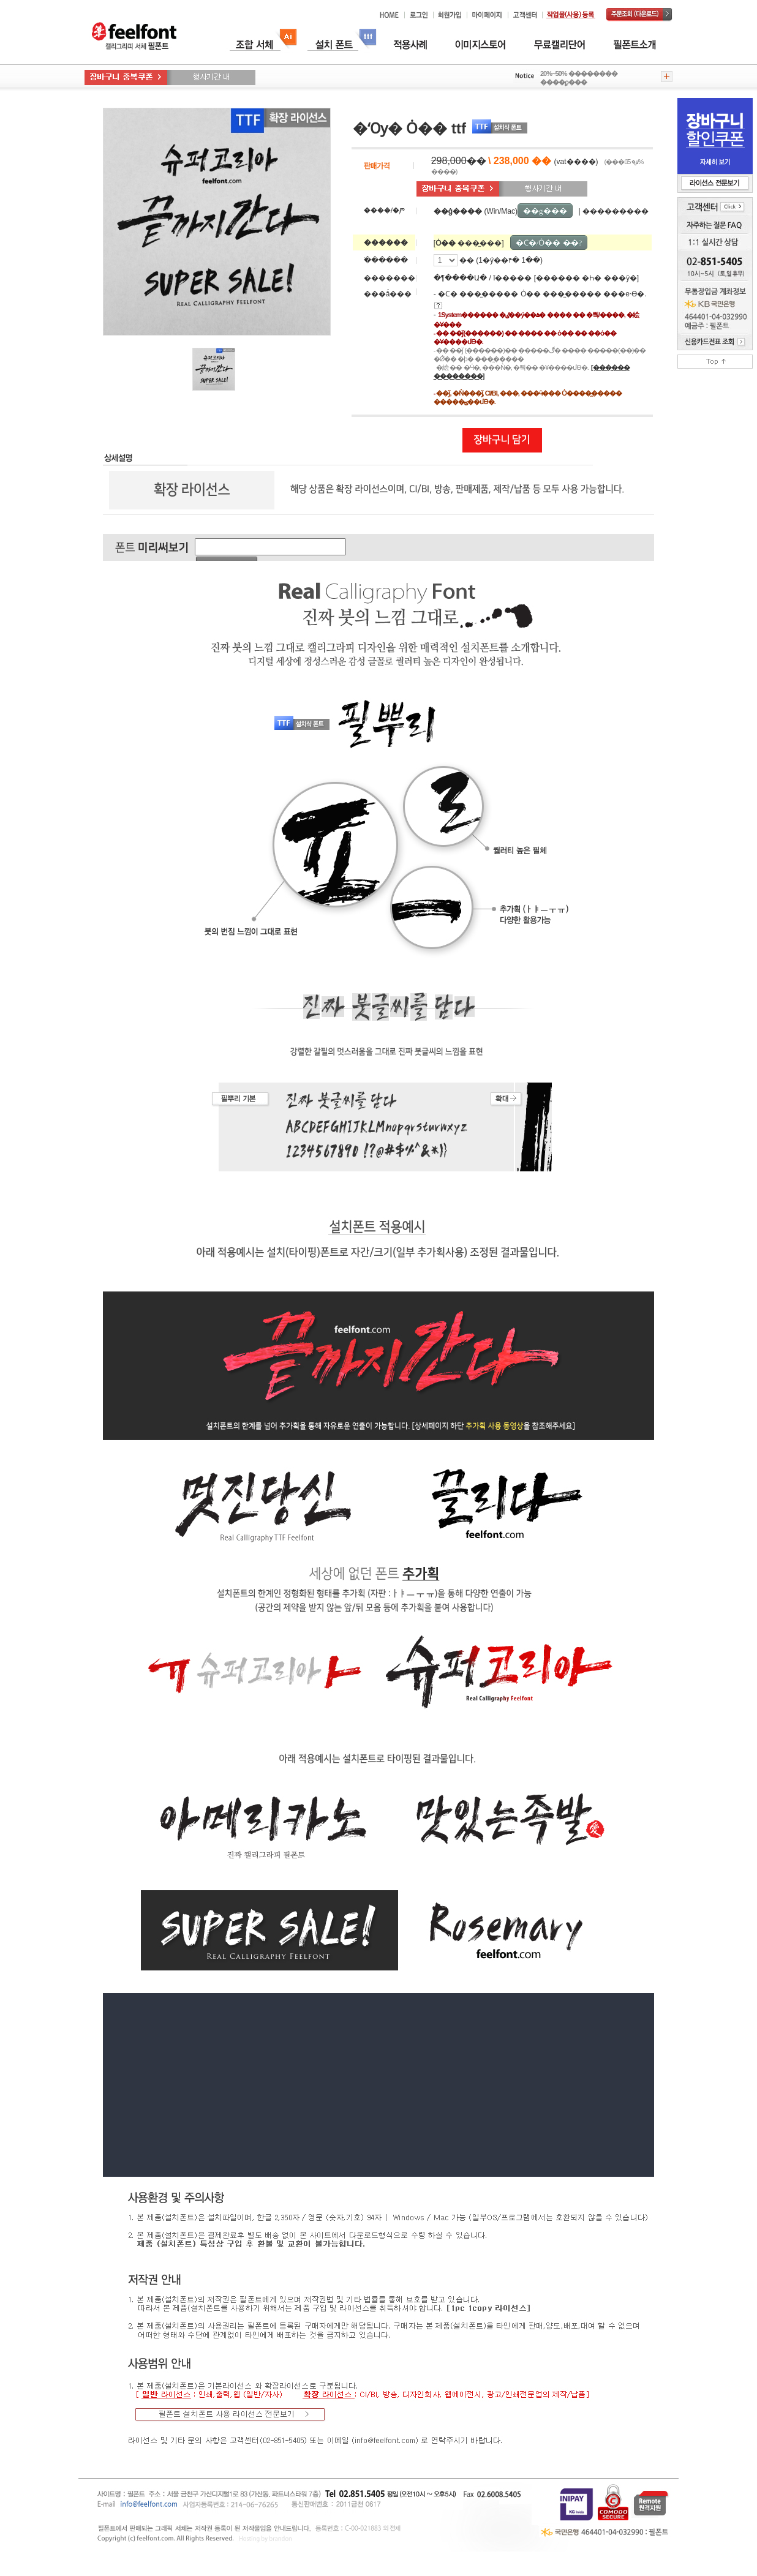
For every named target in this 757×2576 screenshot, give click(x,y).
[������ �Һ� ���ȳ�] (586, 278)
